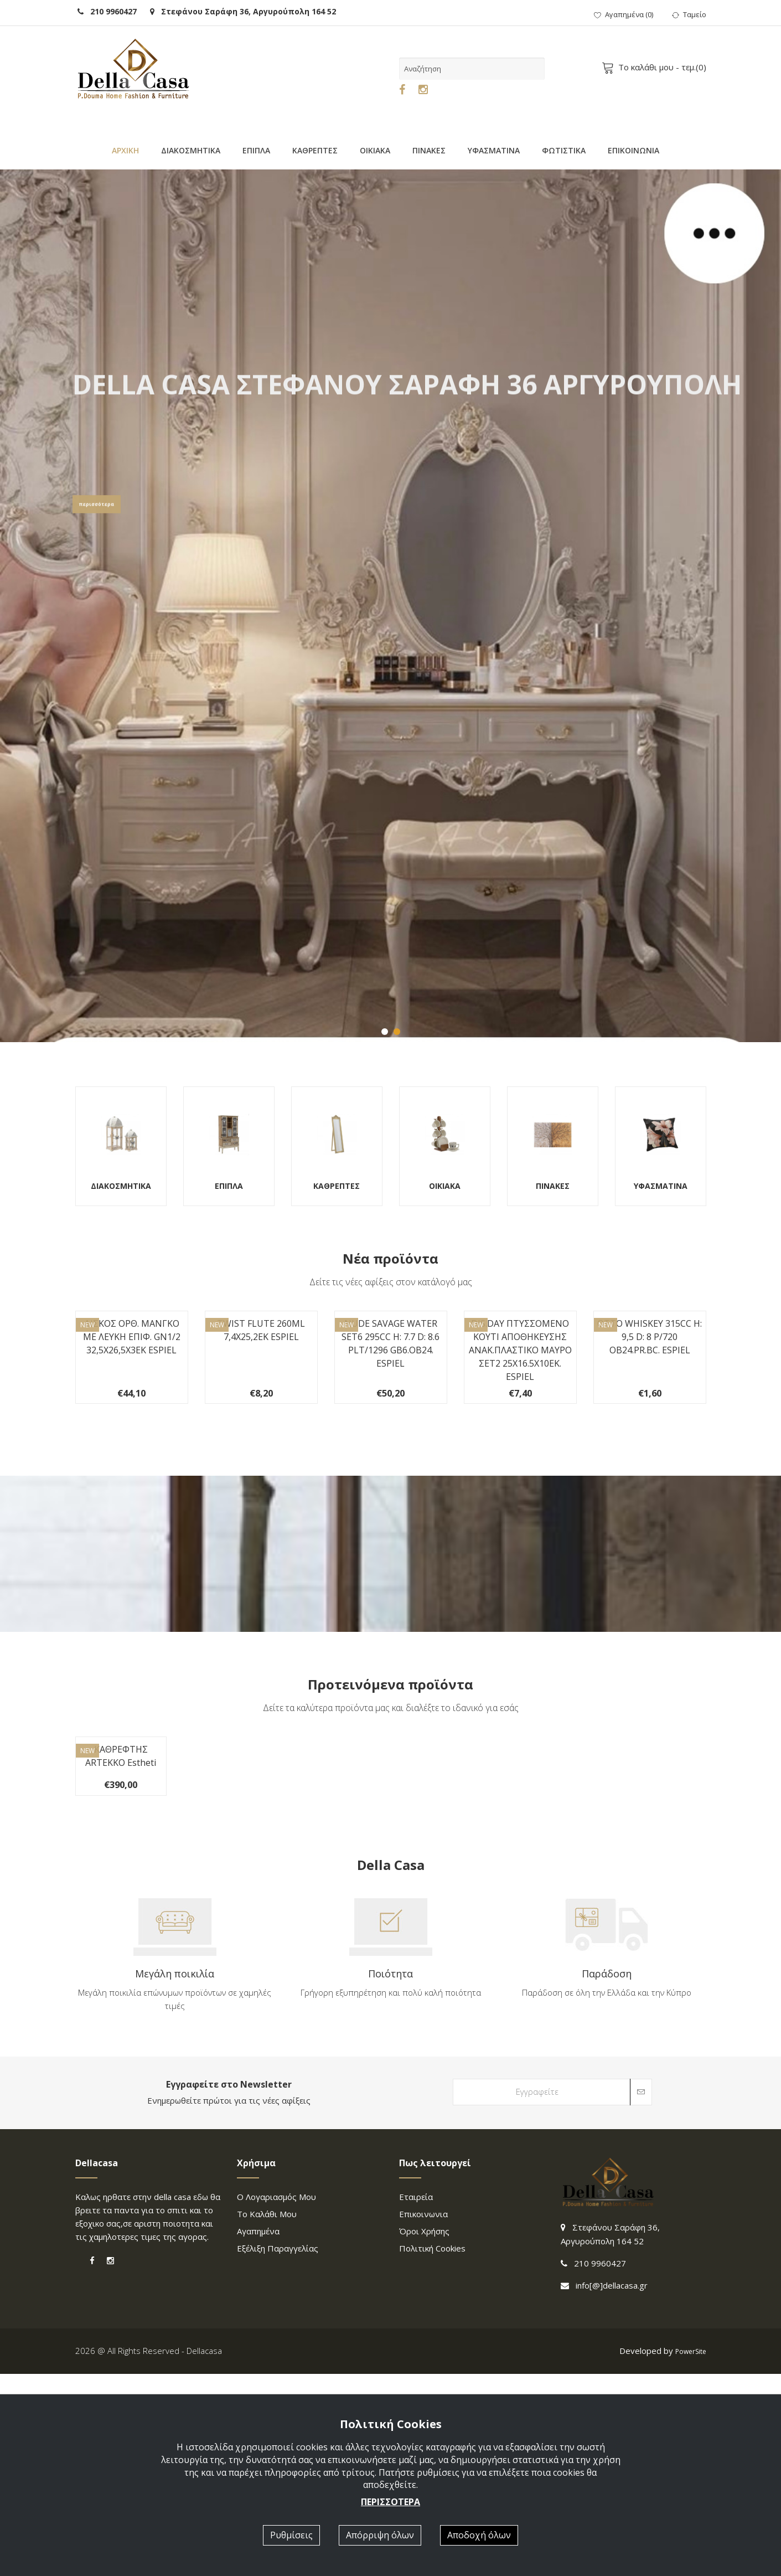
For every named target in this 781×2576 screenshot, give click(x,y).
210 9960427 (107, 11)
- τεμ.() (656, 67)
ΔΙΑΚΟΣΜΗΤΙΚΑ (190, 150)
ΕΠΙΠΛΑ (256, 150)
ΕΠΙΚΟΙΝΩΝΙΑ (633, 150)
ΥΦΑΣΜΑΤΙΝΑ (494, 150)
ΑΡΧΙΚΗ (125, 150)
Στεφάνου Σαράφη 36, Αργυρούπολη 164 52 (243, 11)
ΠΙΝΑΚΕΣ (429, 150)
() (623, 14)
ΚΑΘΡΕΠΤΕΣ (315, 150)
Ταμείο (689, 14)
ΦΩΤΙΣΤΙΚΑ (564, 150)
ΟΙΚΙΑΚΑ (375, 150)
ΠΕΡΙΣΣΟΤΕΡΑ (390, 2502)
